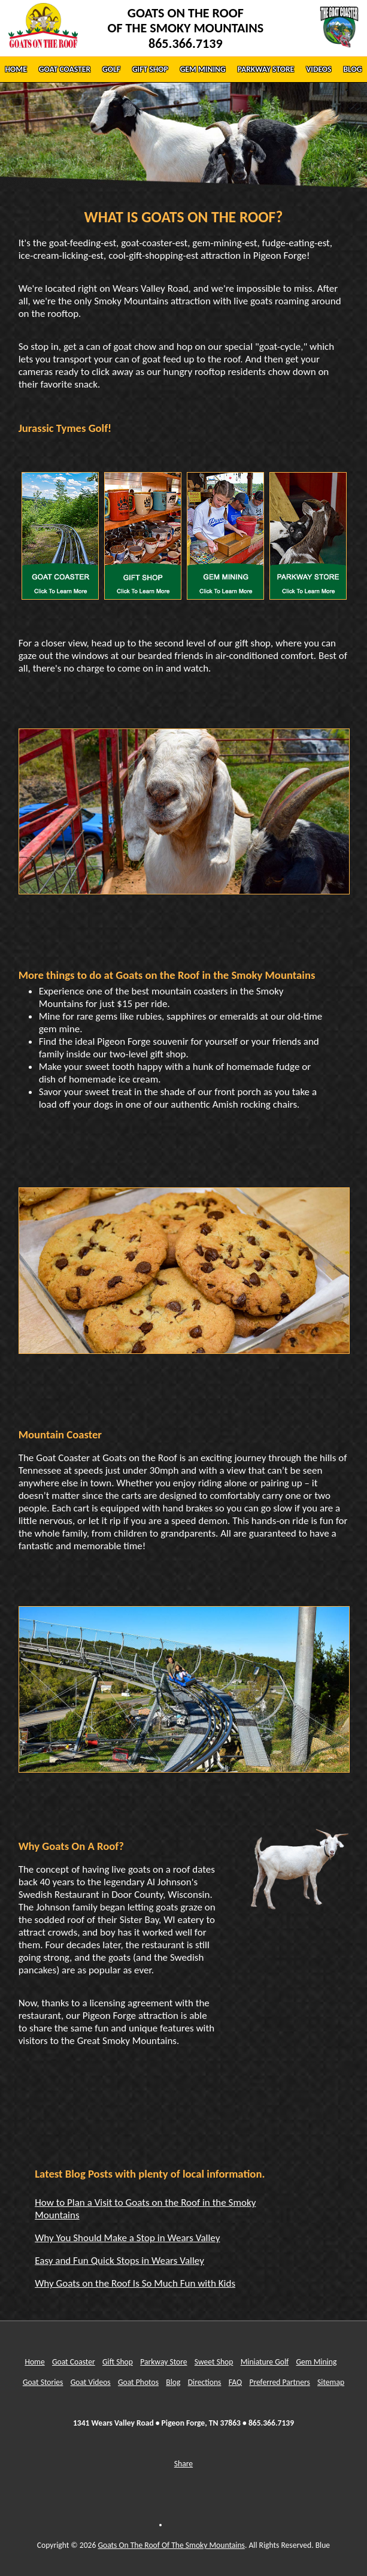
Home (34, 2362)
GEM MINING (203, 69)
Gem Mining (316, 2362)
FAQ (235, 2382)
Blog (173, 2382)
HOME (16, 69)
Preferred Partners (279, 2382)
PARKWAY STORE (266, 69)
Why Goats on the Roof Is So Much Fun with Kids (135, 2283)
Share (183, 2464)
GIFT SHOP (150, 69)
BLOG (352, 69)
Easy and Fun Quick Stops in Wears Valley (119, 2260)
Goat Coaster (73, 2362)
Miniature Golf (265, 2362)
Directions (205, 2382)
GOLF (111, 69)
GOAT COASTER (64, 69)
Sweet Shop (214, 2362)
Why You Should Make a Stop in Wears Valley (127, 2238)
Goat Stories (43, 2382)
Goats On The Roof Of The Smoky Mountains (171, 2545)
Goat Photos (138, 2382)
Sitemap (330, 2382)
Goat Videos (91, 2382)
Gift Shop (117, 2362)
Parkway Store (163, 2362)
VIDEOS (318, 69)
